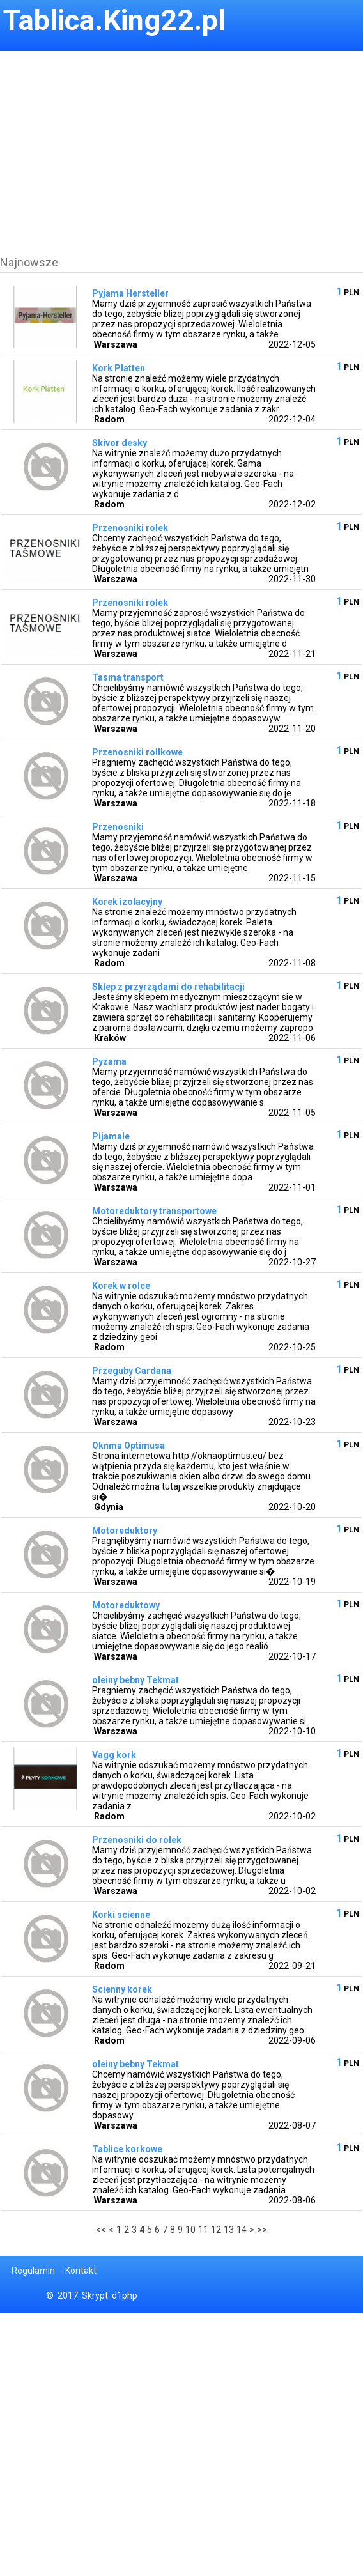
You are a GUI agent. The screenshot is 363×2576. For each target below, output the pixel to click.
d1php (124, 2295)
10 (190, 2230)
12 (216, 2230)
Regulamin (33, 2270)
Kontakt (81, 2270)
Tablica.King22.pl (114, 20)
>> (262, 2230)
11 (203, 2230)
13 (229, 2230)
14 (241, 2230)
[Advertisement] (178, 141)
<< (101, 2230)
